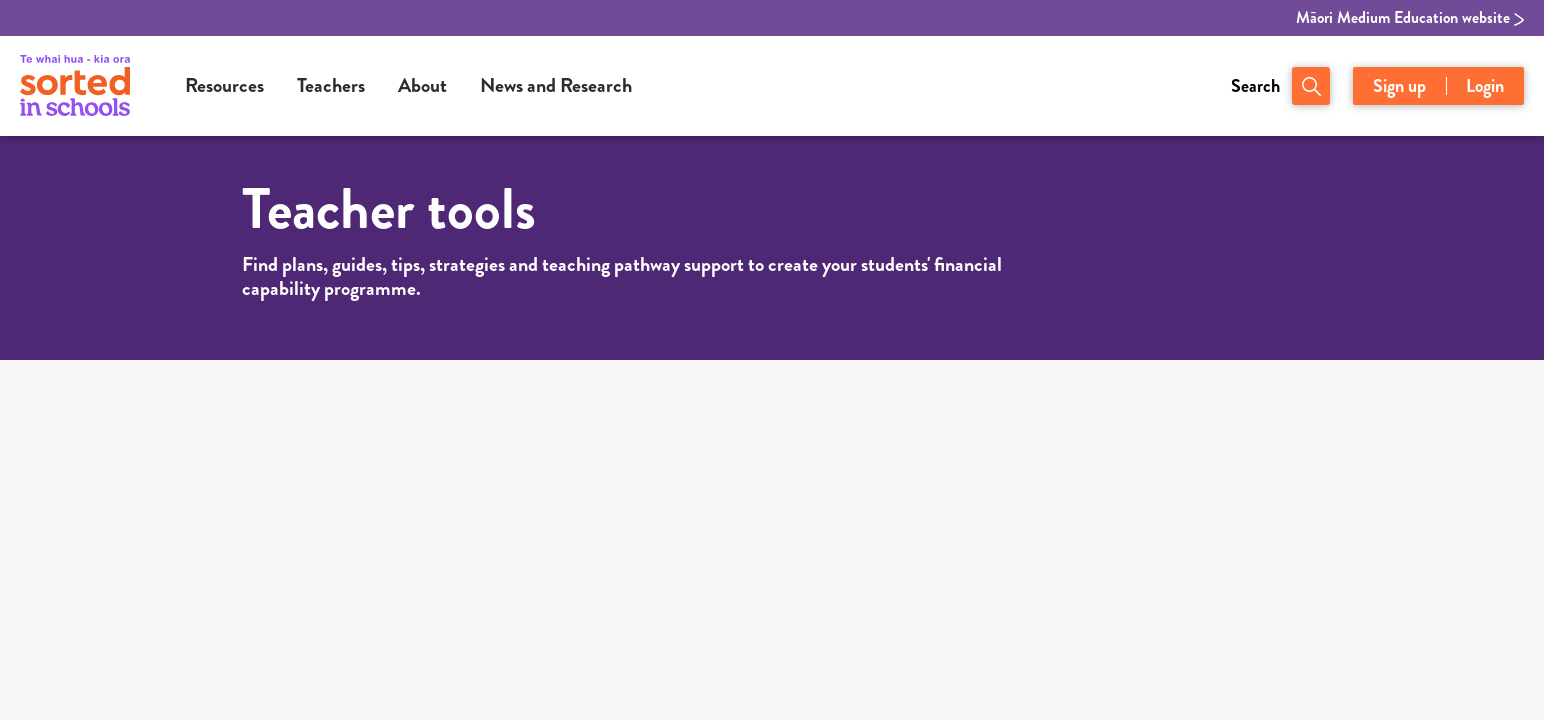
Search (1255, 86)
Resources (224, 85)
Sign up (1399, 86)
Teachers (331, 85)
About (422, 85)
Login (1485, 86)
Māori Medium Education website (1410, 18)
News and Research (556, 85)
